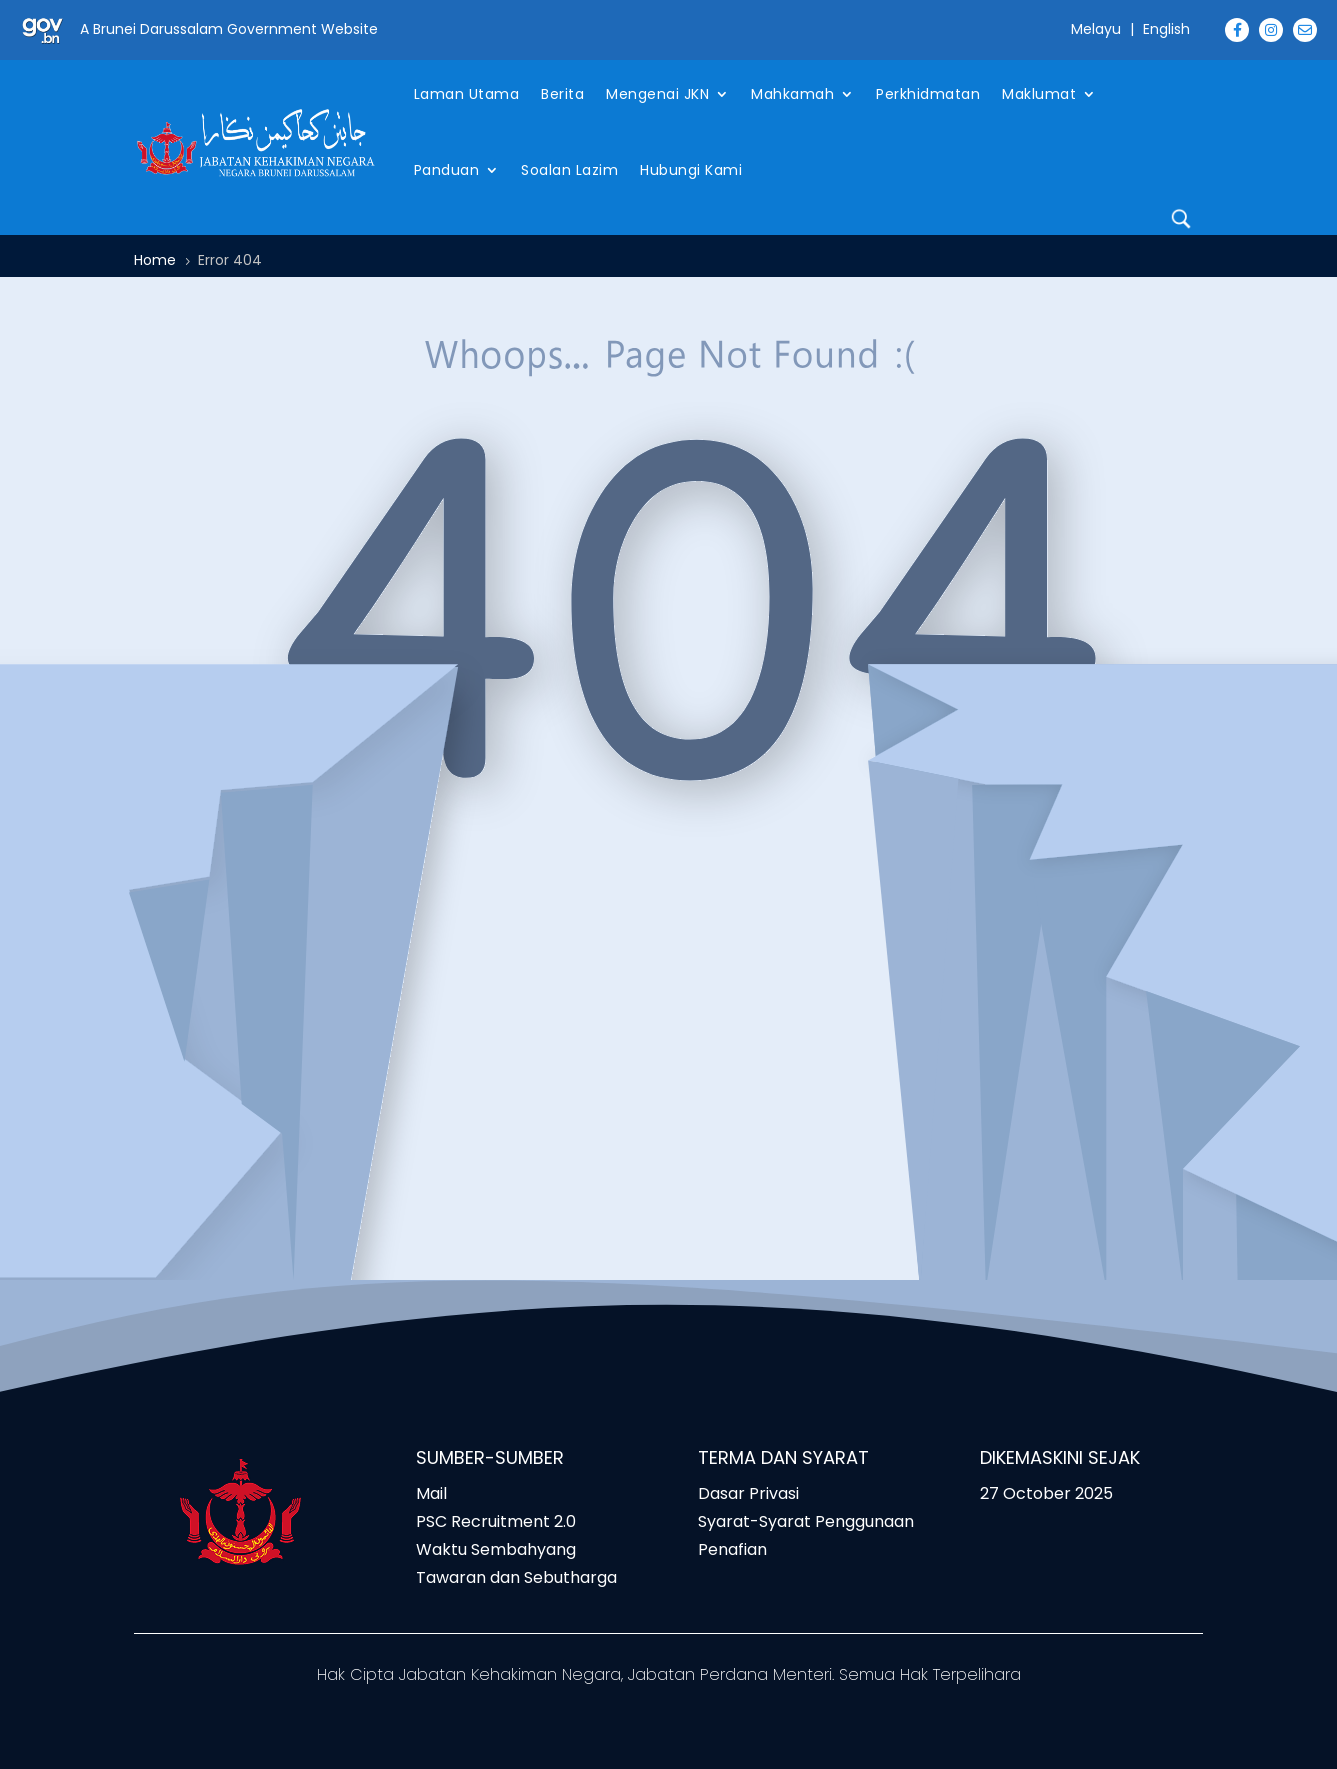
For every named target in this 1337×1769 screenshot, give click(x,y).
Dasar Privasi (748, 1493)
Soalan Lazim (569, 170)
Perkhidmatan (928, 94)
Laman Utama (467, 94)
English (1166, 29)
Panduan (447, 170)
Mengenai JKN (657, 94)
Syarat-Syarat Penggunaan (806, 1521)
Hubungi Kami (691, 170)
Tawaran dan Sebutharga (516, 1577)
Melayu (1096, 29)
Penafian (732, 1549)
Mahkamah (792, 94)
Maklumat (1039, 94)
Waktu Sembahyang (496, 1549)
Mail (431, 1493)
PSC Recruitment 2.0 (496, 1521)
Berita (562, 94)
